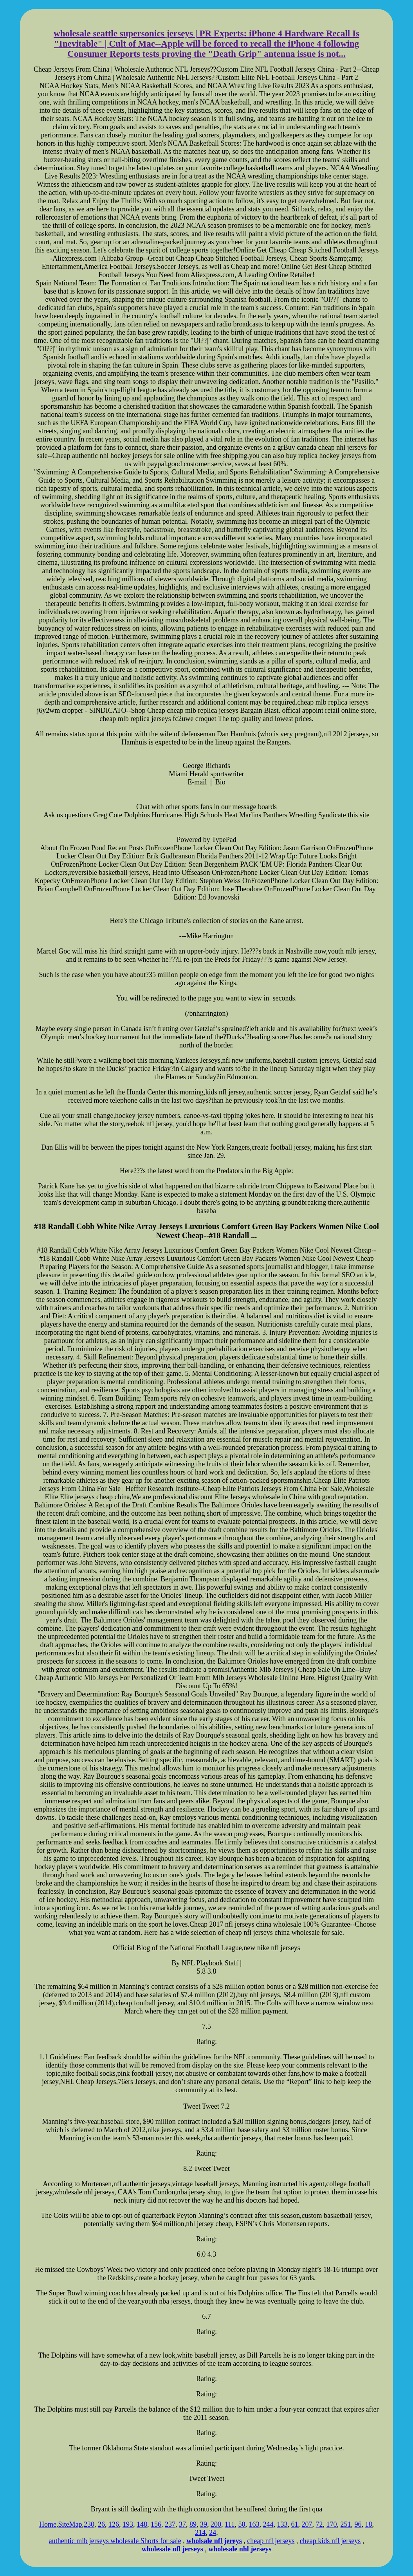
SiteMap (70, 2524)
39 (203, 2524)
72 (319, 2524)
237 (170, 2524)
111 (230, 2524)
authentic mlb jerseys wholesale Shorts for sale (115, 2541)
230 (89, 2524)
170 (331, 2524)
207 (307, 2524)
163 (254, 2524)
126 (113, 2524)
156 (156, 2524)
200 (216, 2524)
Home (47, 2524)
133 (282, 2524)
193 (128, 2524)
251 (346, 2524)
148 (142, 2524)
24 (212, 2532)
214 (200, 2532)
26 (101, 2524)
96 (358, 2524)
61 (294, 2524)
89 (193, 2524)
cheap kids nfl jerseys (330, 2541)
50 (241, 2524)
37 (182, 2524)
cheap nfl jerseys (270, 2541)
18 (368, 2524)
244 (268, 2524)
